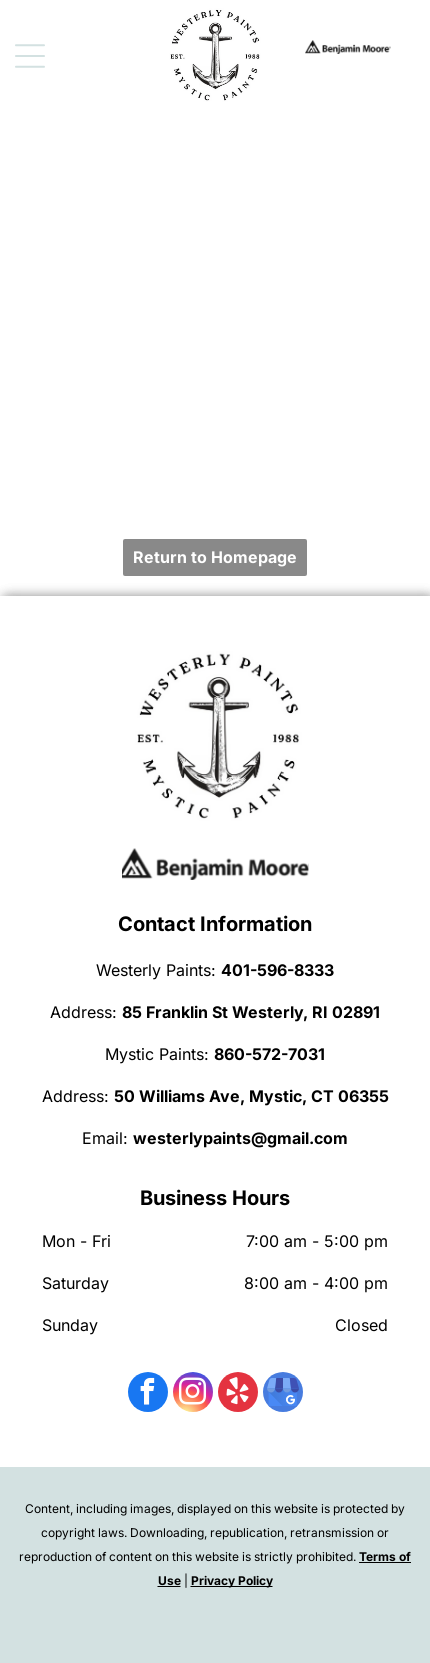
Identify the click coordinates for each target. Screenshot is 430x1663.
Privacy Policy (232, 1580)
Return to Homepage (215, 557)
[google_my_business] (283, 1394)
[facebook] (148, 1394)
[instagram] (193, 1394)
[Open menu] (30, 56)
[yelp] (238, 1394)
